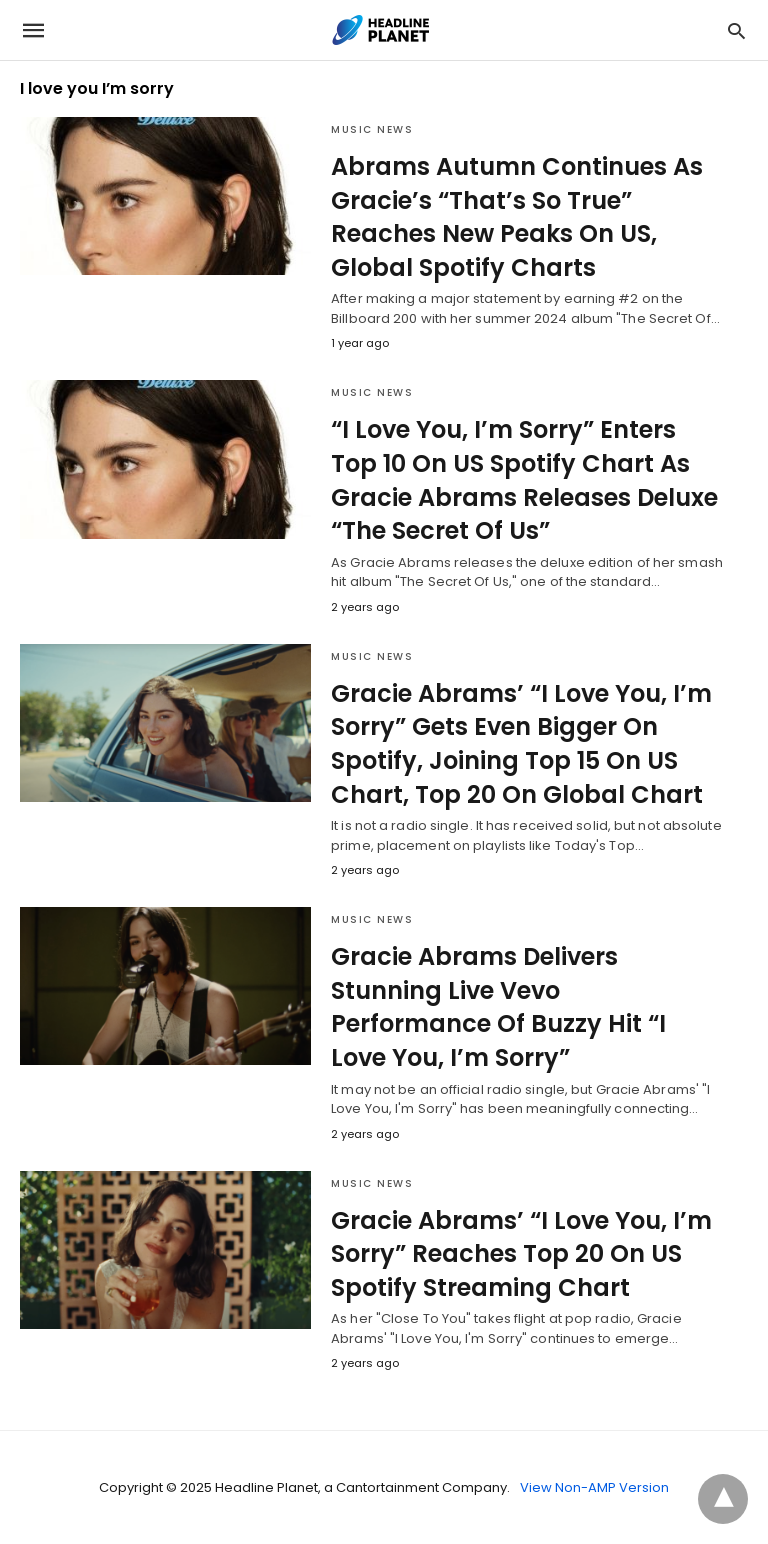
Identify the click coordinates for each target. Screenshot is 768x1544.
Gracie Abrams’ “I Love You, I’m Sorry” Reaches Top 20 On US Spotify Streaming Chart (521, 1254)
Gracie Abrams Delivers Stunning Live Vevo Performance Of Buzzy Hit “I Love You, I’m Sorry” (498, 1007)
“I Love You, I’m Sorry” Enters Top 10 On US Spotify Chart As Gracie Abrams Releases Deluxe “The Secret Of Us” (524, 480)
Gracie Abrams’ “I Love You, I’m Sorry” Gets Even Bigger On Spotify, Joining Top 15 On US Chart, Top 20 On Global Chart (521, 744)
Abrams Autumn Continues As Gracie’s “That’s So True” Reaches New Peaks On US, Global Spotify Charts (517, 217)
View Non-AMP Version (594, 1487)
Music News (372, 129)
